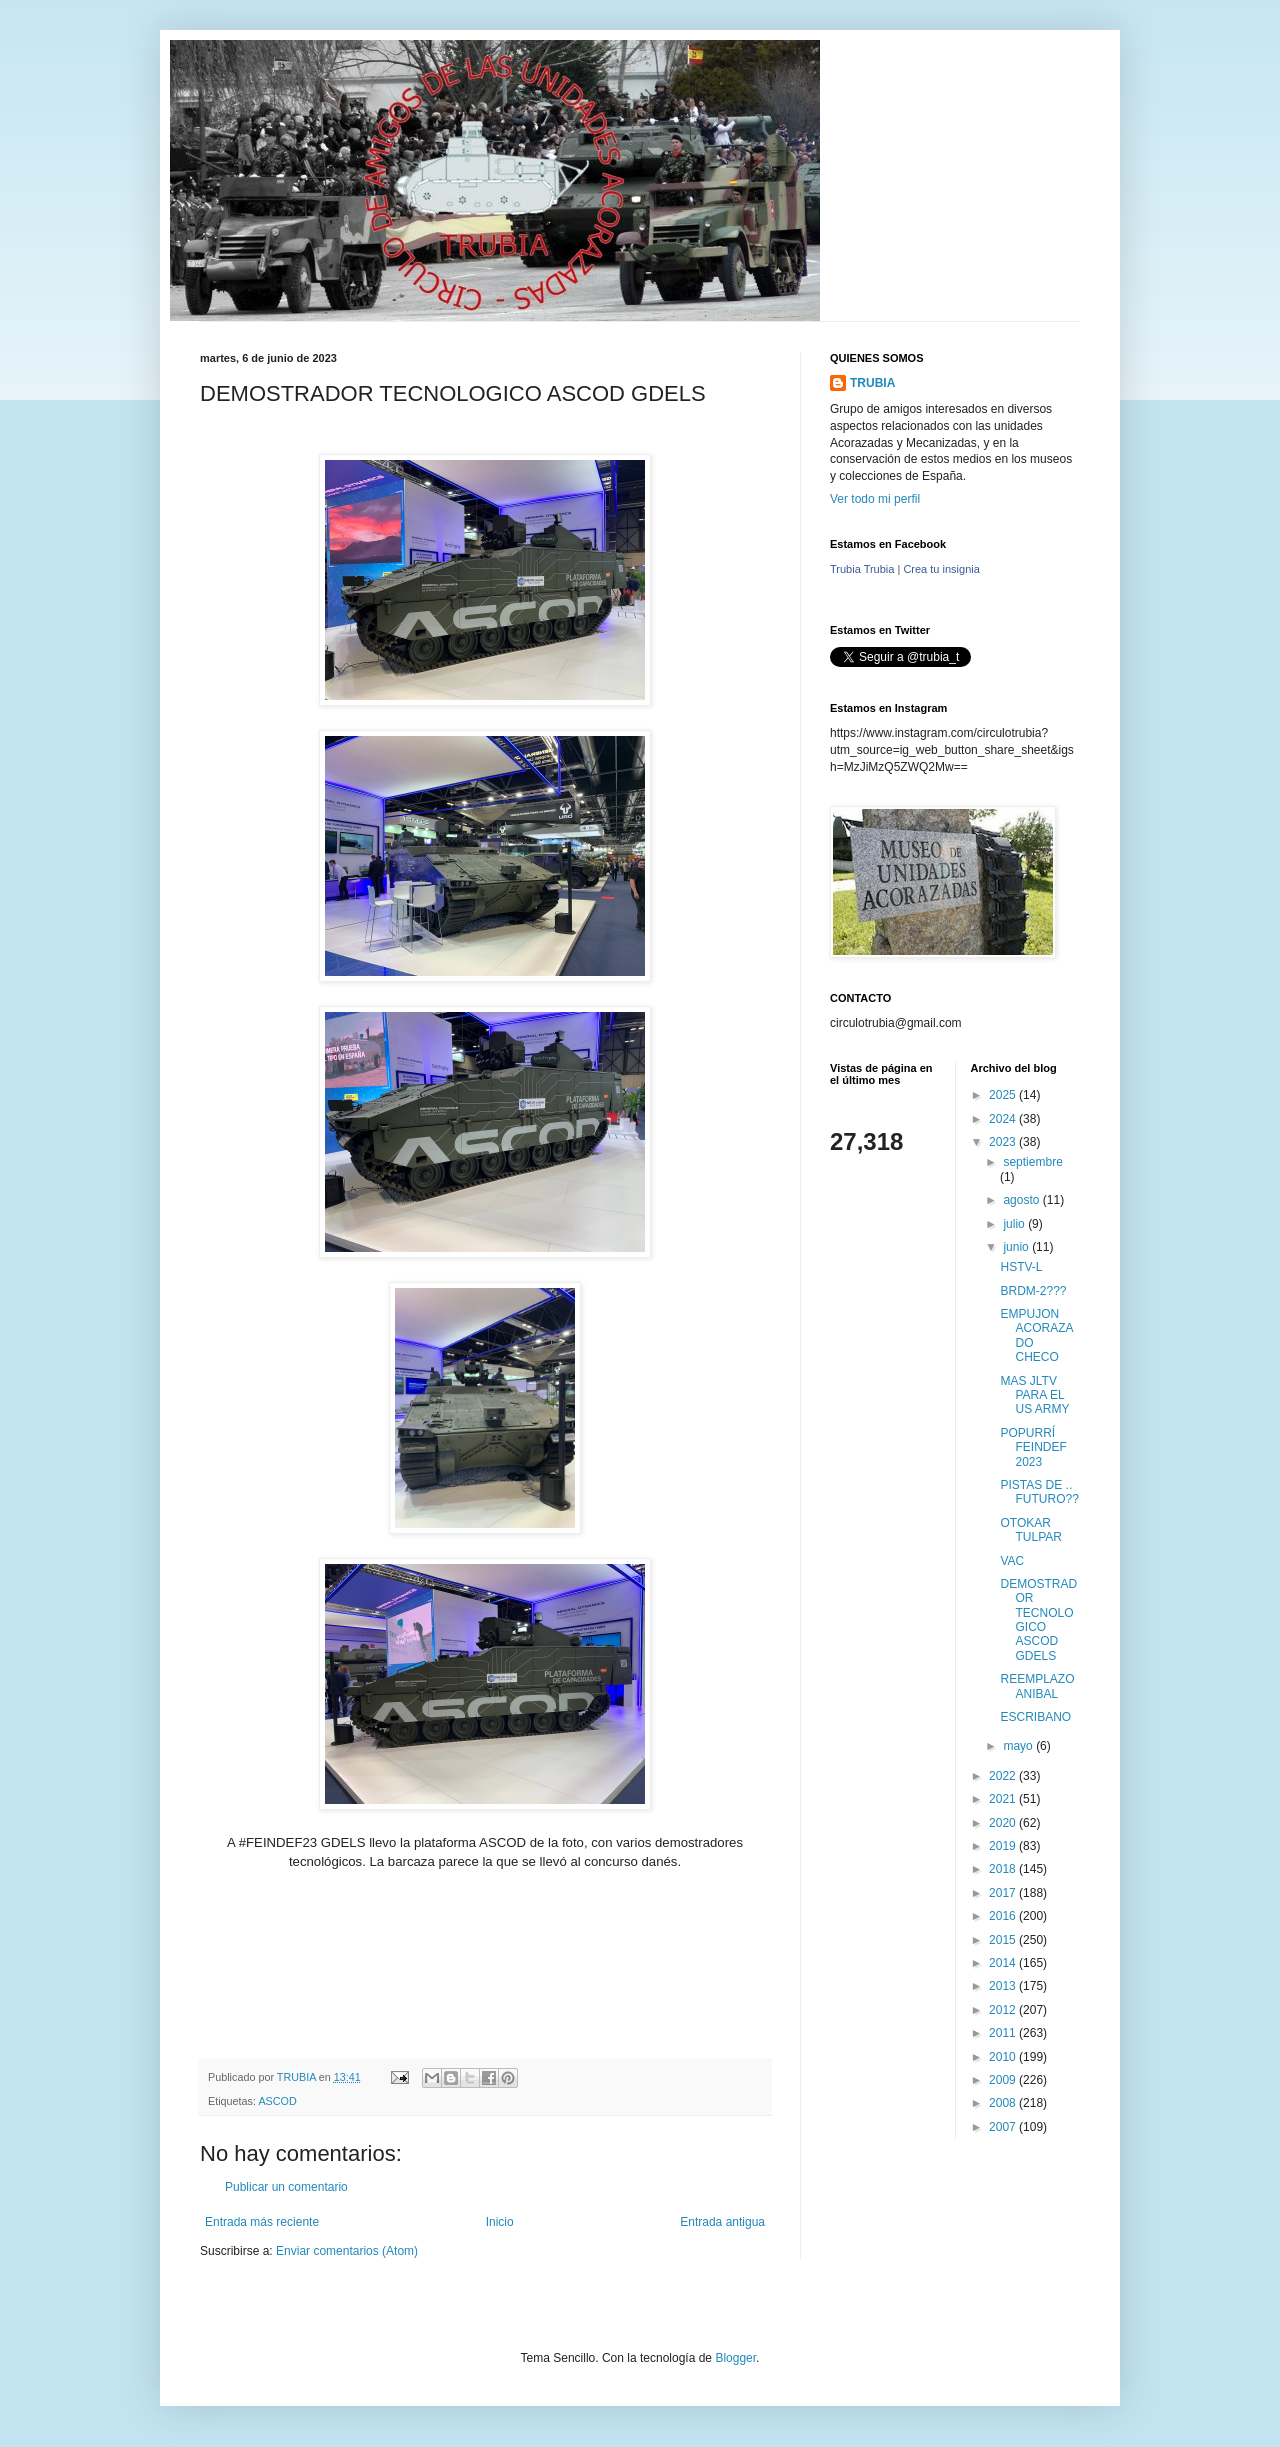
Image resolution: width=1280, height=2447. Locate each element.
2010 (1004, 2057)
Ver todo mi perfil (875, 499)
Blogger (735, 2358)
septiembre (1032, 1162)
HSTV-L (1021, 1267)
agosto (1022, 1200)
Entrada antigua (722, 2222)
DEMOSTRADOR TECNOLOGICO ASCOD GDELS (1038, 1620)
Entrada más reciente (262, 2222)
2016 (1004, 1916)
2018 (1004, 1869)
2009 (1004, 2080)
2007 (1004, 2127)
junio (1017, 1247)
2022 (1004, 1776)
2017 (1004, 1893)
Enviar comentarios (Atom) (347, 2251)
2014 (1004, 1963)
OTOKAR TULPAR (1030, 1530)
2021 (1004, 1799)
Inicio (500, 2222)
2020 (1004, 1823)
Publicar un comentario (286, 2187)
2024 (1004, 1119)
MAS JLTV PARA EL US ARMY (1034, 1395)
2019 (1004, 1846)
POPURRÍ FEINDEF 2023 (1033, 1447)
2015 (1004, 1940)
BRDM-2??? (1033, 1291)
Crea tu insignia (941, 569)
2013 (1004, 1986)
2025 (1004, 1095)
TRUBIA (872, 383)
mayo (1019, 1746)
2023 (1004, 1142)
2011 (1004, 2033)
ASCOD (277, 2101)
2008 (1004, 2103)
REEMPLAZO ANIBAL (1037, 1686)
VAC (1012, 1561)
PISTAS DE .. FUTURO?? (1039, 1492)
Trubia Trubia (862, 569)
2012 (1004, 2010)
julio (1015, 1224)
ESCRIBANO (1035, 1717)
